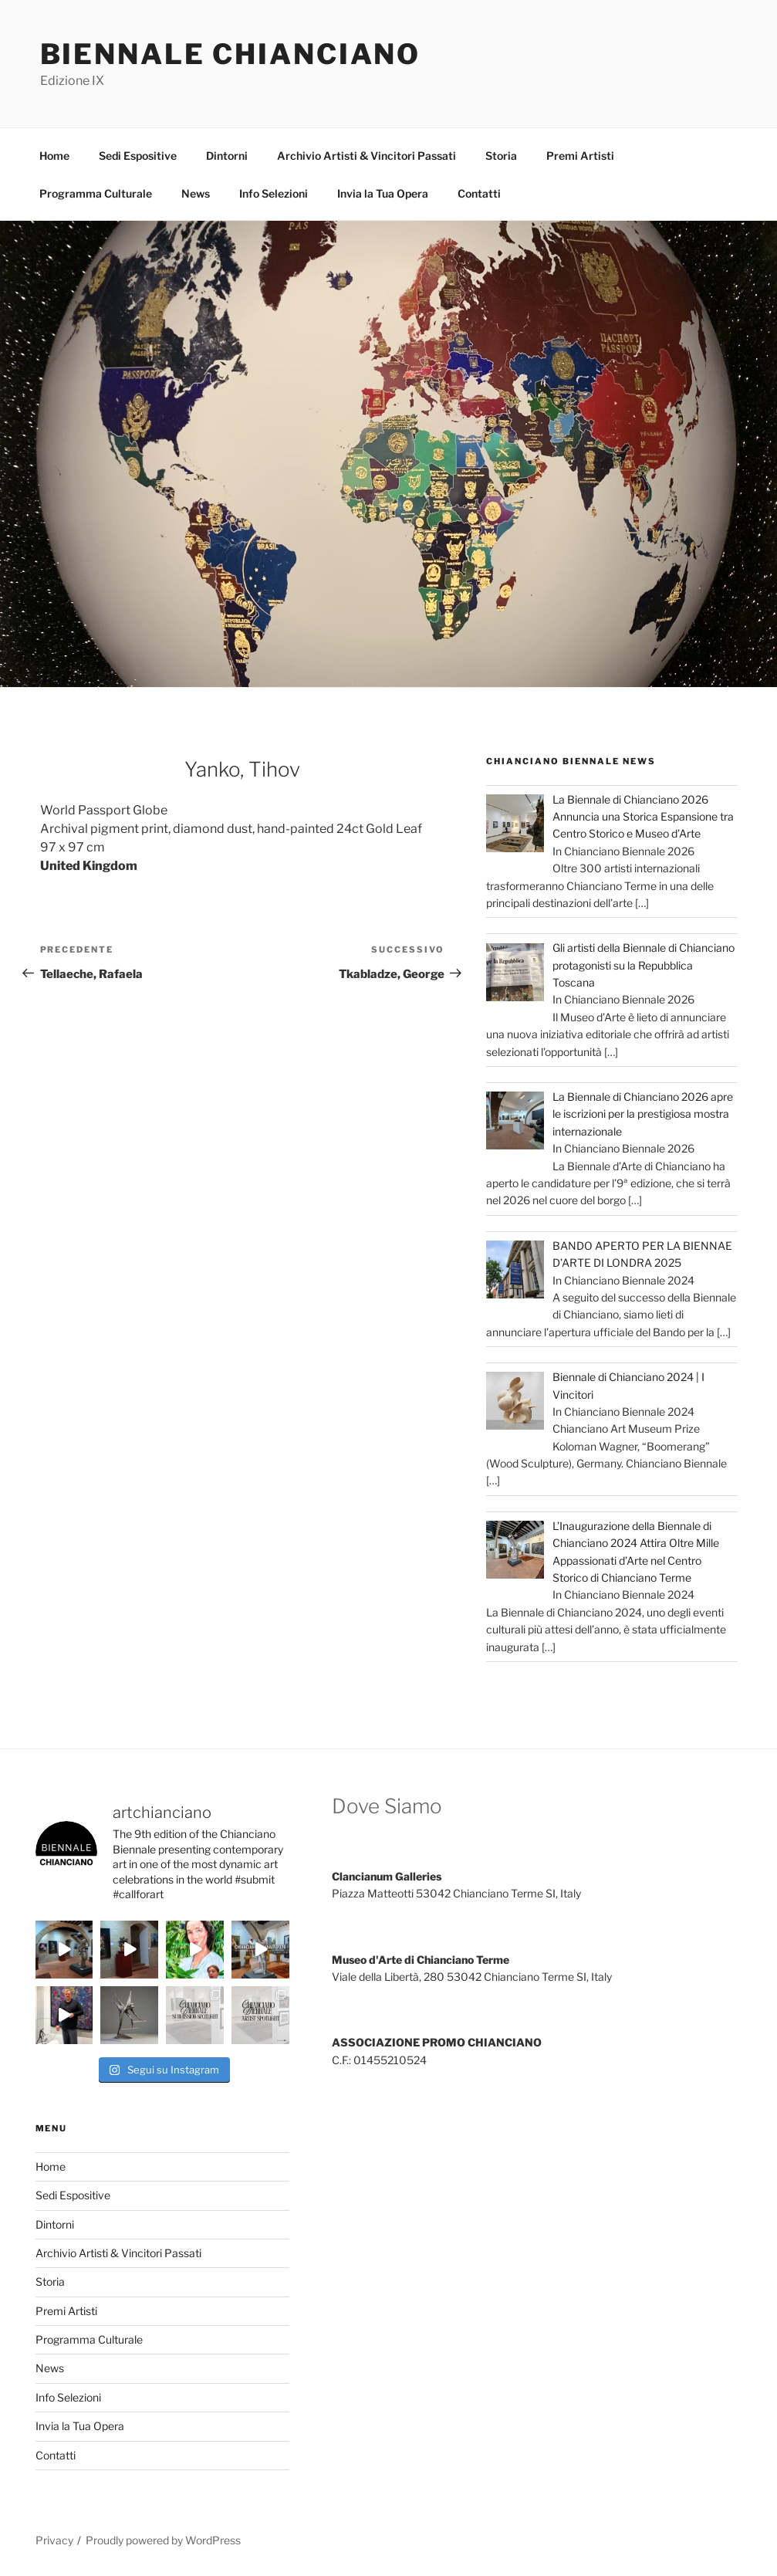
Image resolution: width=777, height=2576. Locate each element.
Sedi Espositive (138, 155)
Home (54, 155)
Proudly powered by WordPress (163, 2540)
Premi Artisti (580, 155)
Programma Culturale (95, 193)
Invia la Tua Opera (382, 193)
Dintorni (227, 155)
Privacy (54, 2540)
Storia (501, 155)
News (195, 193)
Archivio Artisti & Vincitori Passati (366, 155)
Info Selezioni (273, 193)
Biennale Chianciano (230, 54)
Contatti (479, 193)
